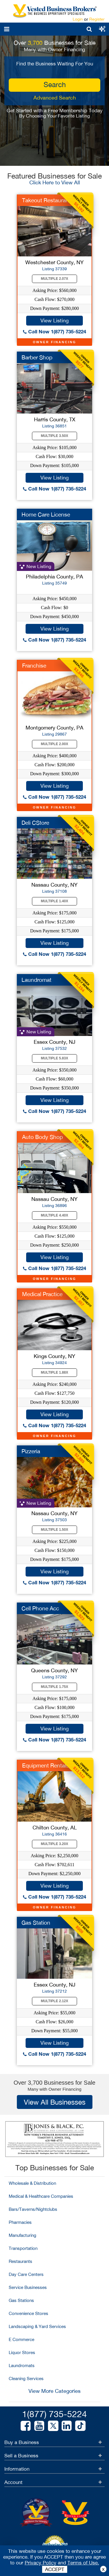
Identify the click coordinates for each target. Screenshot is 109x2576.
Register (97, 19)
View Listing (54, 320)
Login (78, 19)
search (55, 84)
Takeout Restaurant (46, 200)
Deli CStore (35, 823)
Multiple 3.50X (54, 436)
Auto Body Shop (42, 1137)
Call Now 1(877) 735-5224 (54, 331)
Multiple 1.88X (54, 1372)
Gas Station (36, 1922)
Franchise (34, 665)
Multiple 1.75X (54, 1687)
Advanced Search (54, 98)
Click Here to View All (54, 182)
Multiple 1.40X (54, 901)
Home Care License (46, 514)
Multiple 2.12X (54, 2001)
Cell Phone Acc (40, 1608)
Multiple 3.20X (54, 1844)
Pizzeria (31, 1451)
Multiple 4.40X (54, 1215)
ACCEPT (54, 2569)
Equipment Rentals (45, 1765)
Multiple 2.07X (54, 279)
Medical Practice (42, 1294)
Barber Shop (37, 357)
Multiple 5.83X (54, 1058)
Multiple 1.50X (54, 1530)
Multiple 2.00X (54, 744)
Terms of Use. (83, 2563)
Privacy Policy (40, 2563)
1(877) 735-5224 (54, 2414)
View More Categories (54, 2391)
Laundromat (36, 980)
